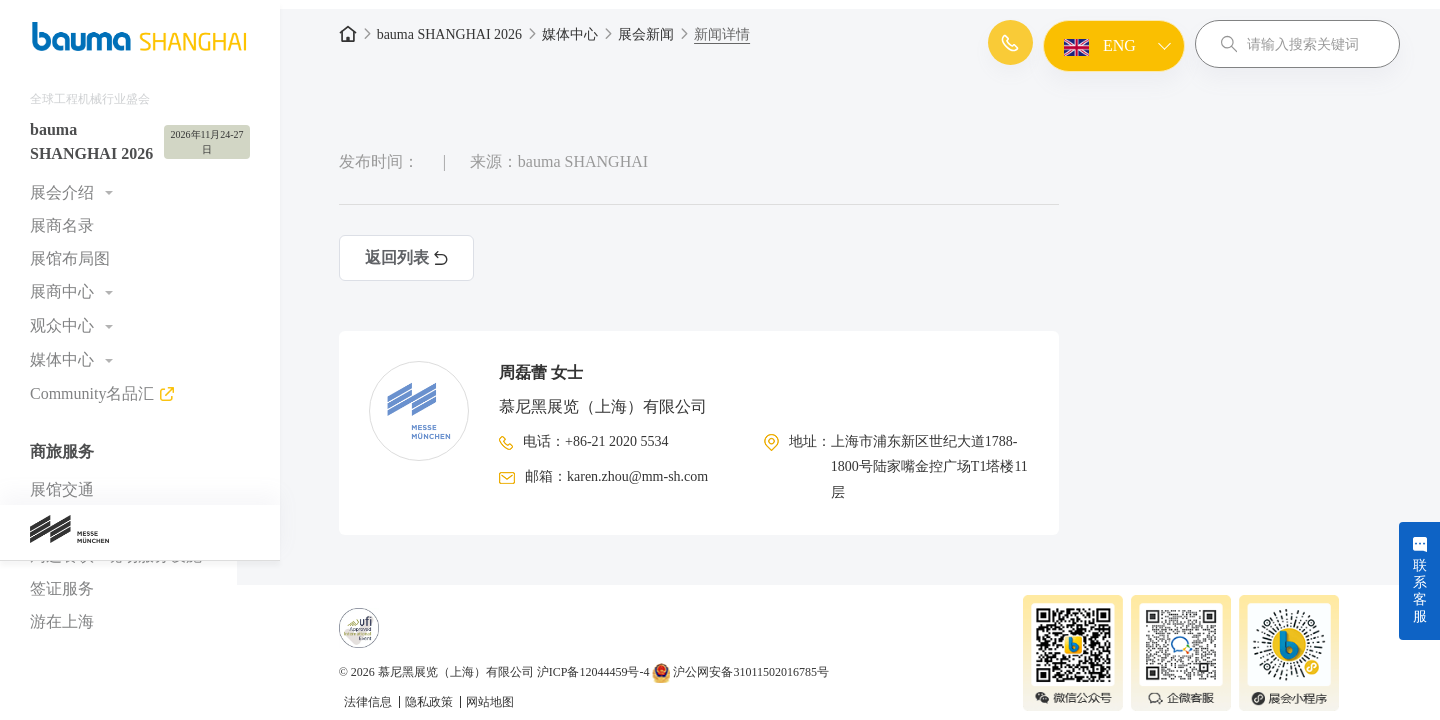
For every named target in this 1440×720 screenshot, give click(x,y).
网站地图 (511, 693)
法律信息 (390, 693)
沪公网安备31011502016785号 (762, 663)
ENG (1097, 47)
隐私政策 (451, 693)
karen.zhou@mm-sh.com (658, 467)
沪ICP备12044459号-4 (614, 663)
